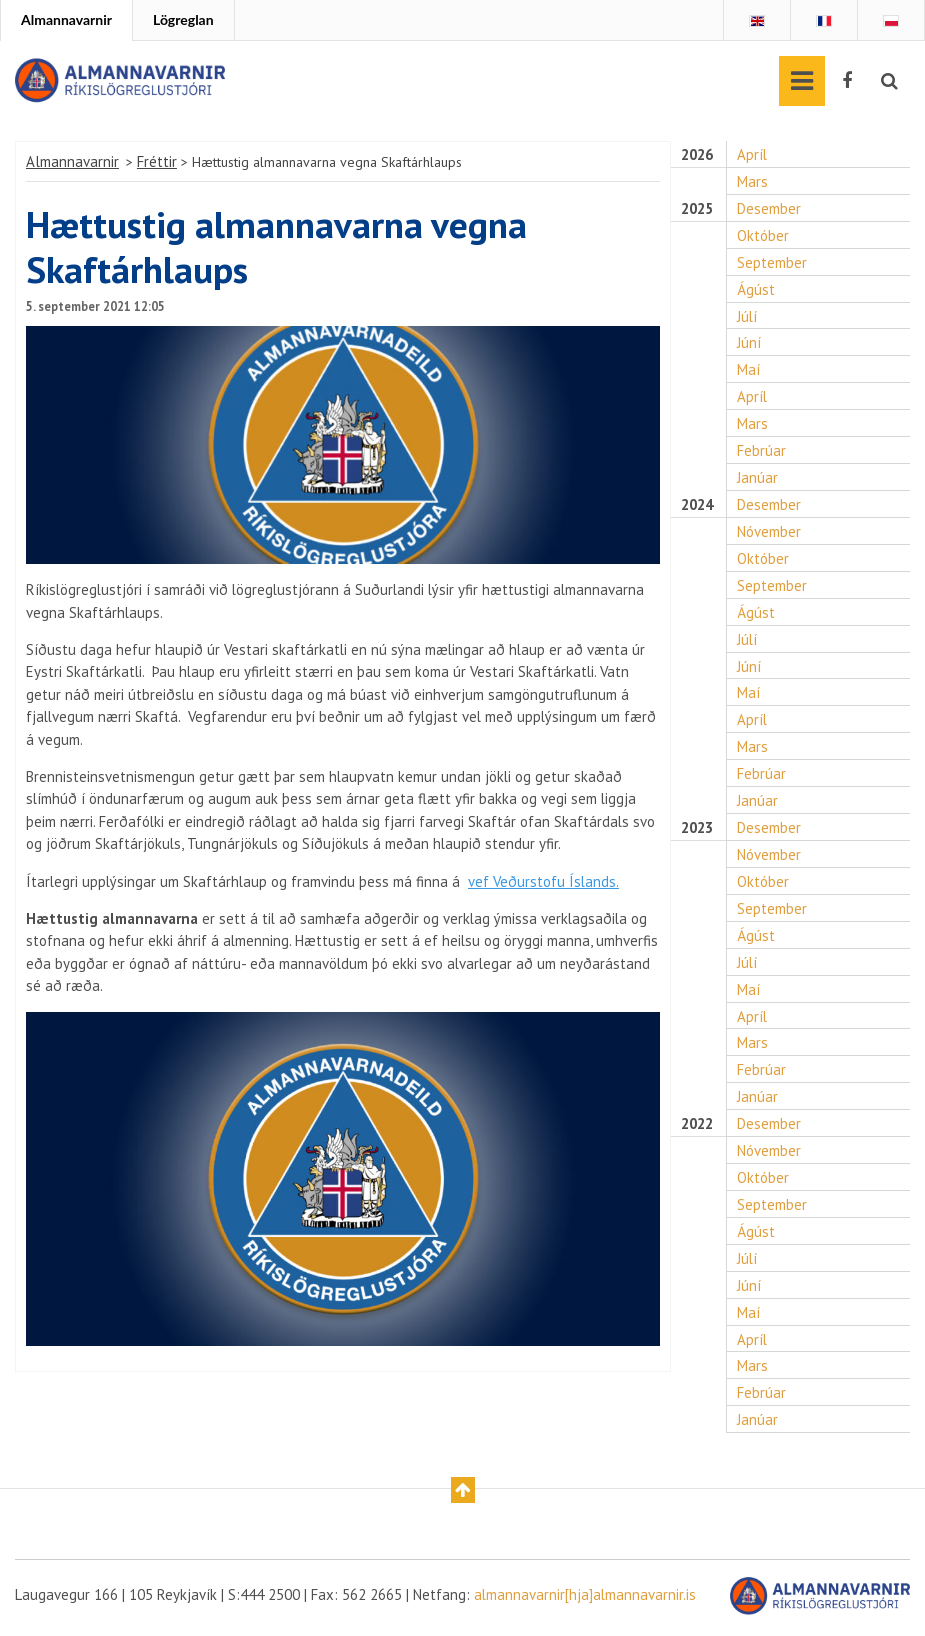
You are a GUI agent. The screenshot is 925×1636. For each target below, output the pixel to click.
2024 (699, 506)
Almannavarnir (66, 19)
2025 (699, 209)
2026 (699, 155)
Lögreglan (183, 19)
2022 (699, 1127)
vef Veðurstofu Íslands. (547, 882)
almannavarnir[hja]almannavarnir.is (586, 1598)
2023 (699, 830)
